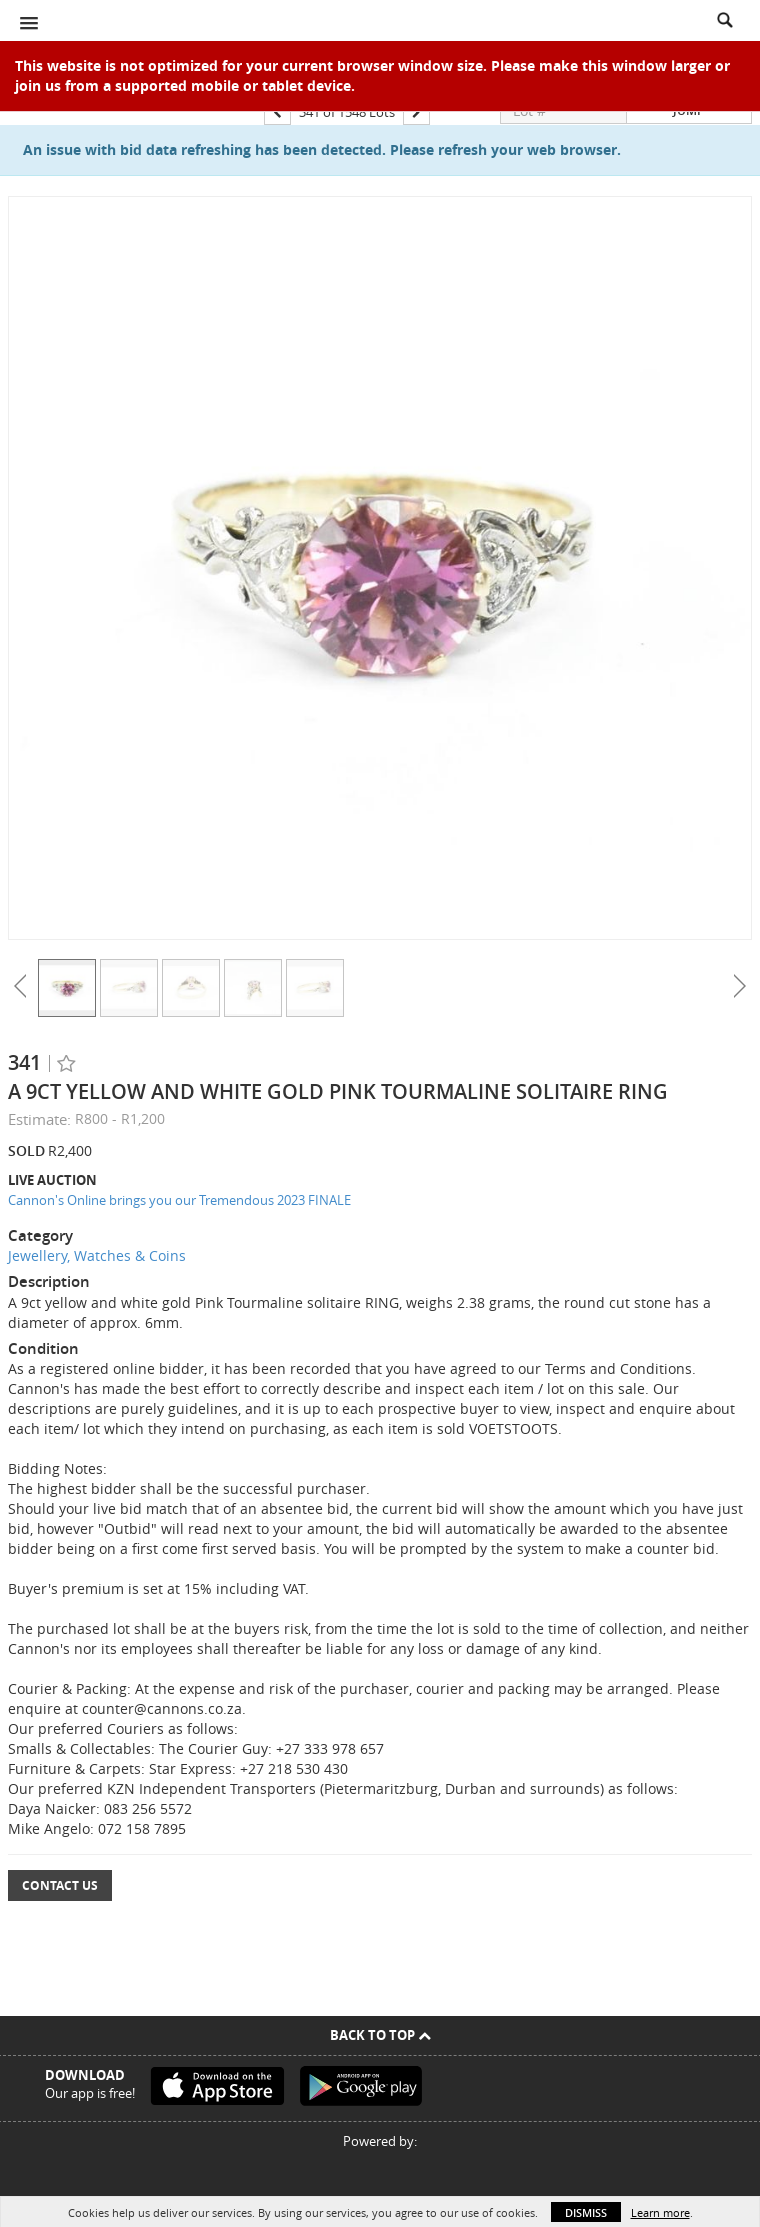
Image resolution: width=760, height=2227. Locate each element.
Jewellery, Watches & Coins (97, 1255)
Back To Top (380, 2035)
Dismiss (586, 2212)
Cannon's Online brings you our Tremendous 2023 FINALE (179, 1200)
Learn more (660, 2212)
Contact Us (60, 1885)
